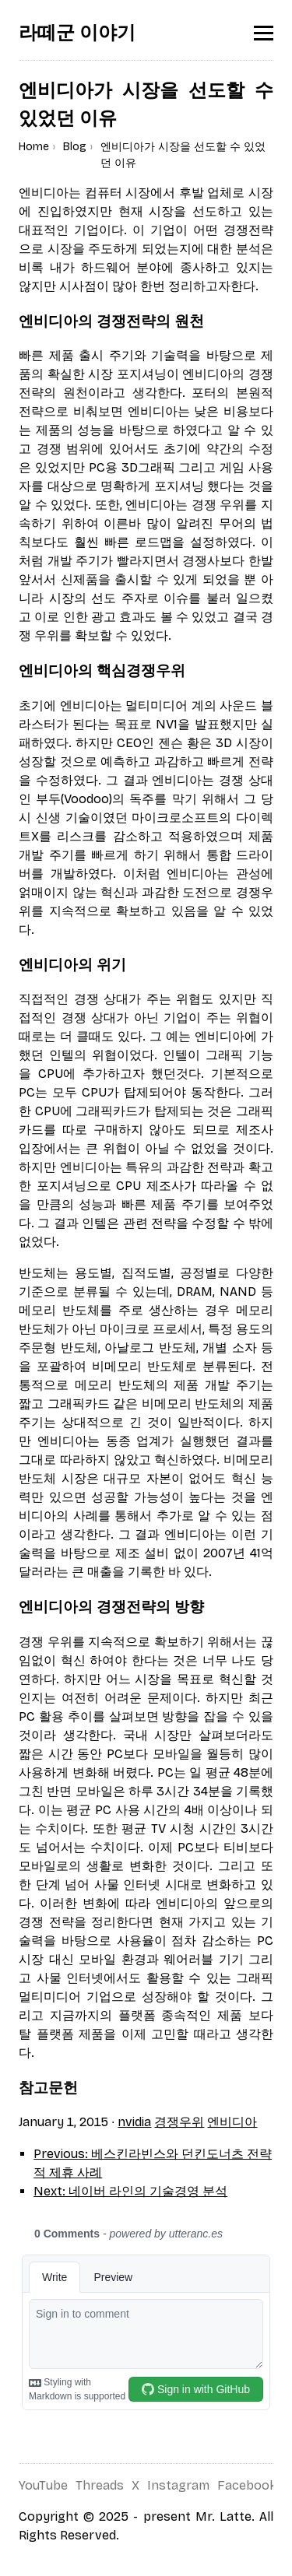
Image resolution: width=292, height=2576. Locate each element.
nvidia (134, 2121)
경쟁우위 (179, 2121)
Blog (74, 146)
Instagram (178, 2485)
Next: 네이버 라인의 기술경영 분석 (130, 2191)
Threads (100, 2485)
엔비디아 (232, 2121)
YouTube (43, 2485)
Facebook (246, 2485)
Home (34, 146)
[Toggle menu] (263, 33)
